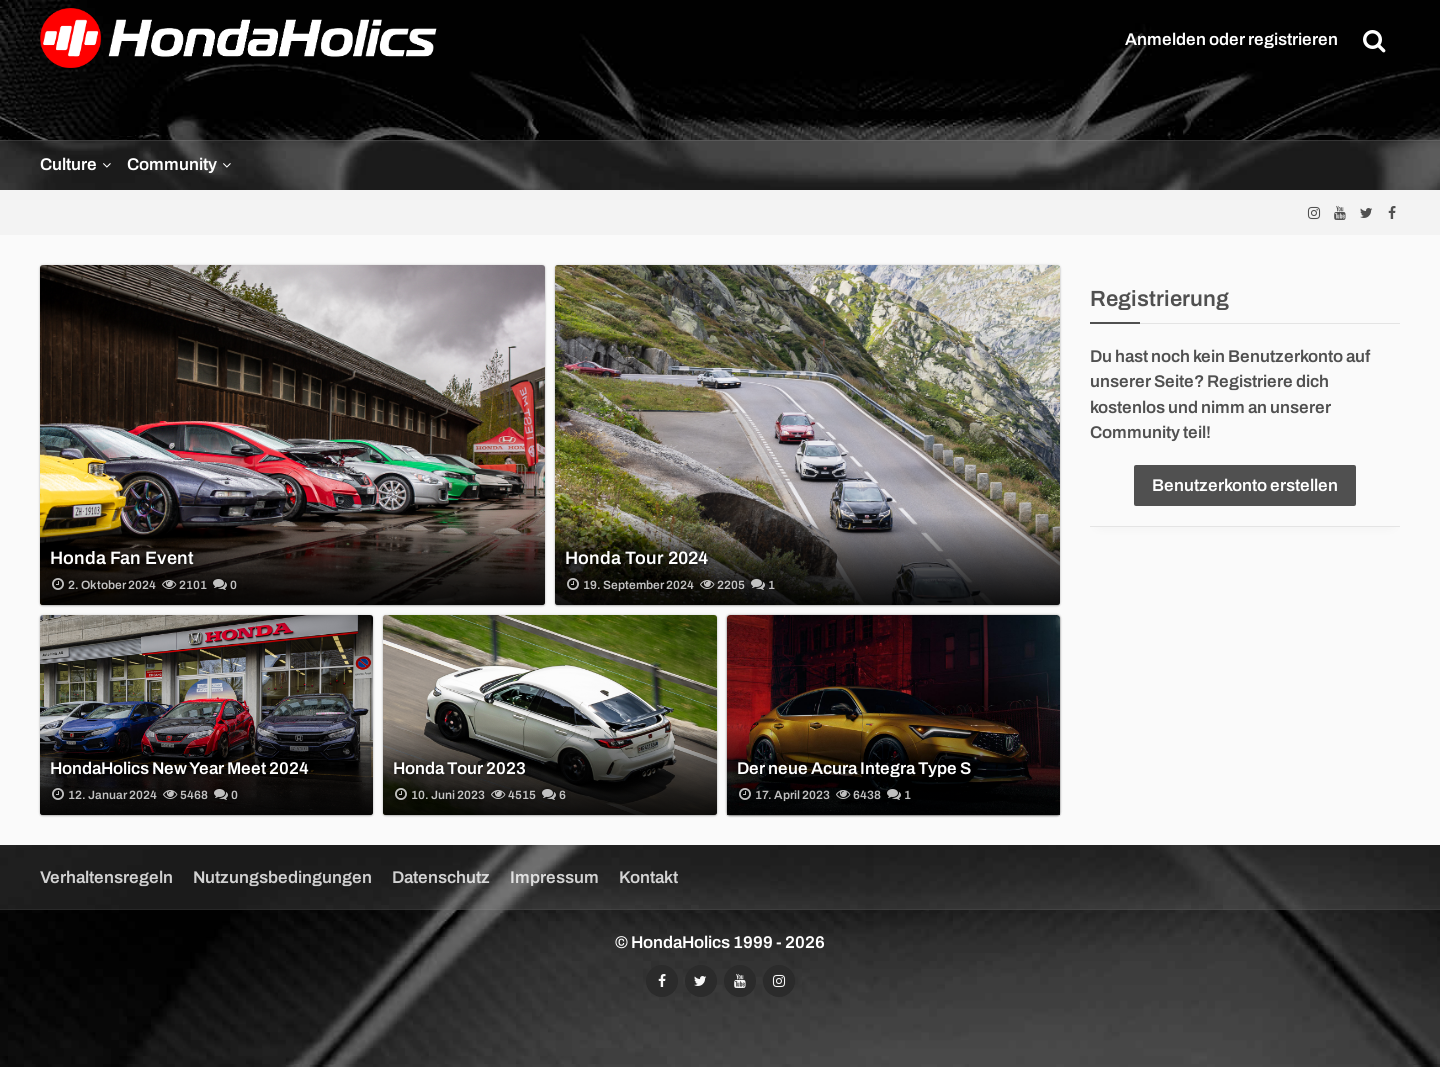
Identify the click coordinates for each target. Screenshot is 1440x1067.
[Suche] (1374, 40)
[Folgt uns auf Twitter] (1366, 212)
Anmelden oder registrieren (1231, 39)
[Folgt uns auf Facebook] (1392, 212)
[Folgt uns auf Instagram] (1314, 212)
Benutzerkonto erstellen (1245, 485)
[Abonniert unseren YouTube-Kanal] (1340, 212)
